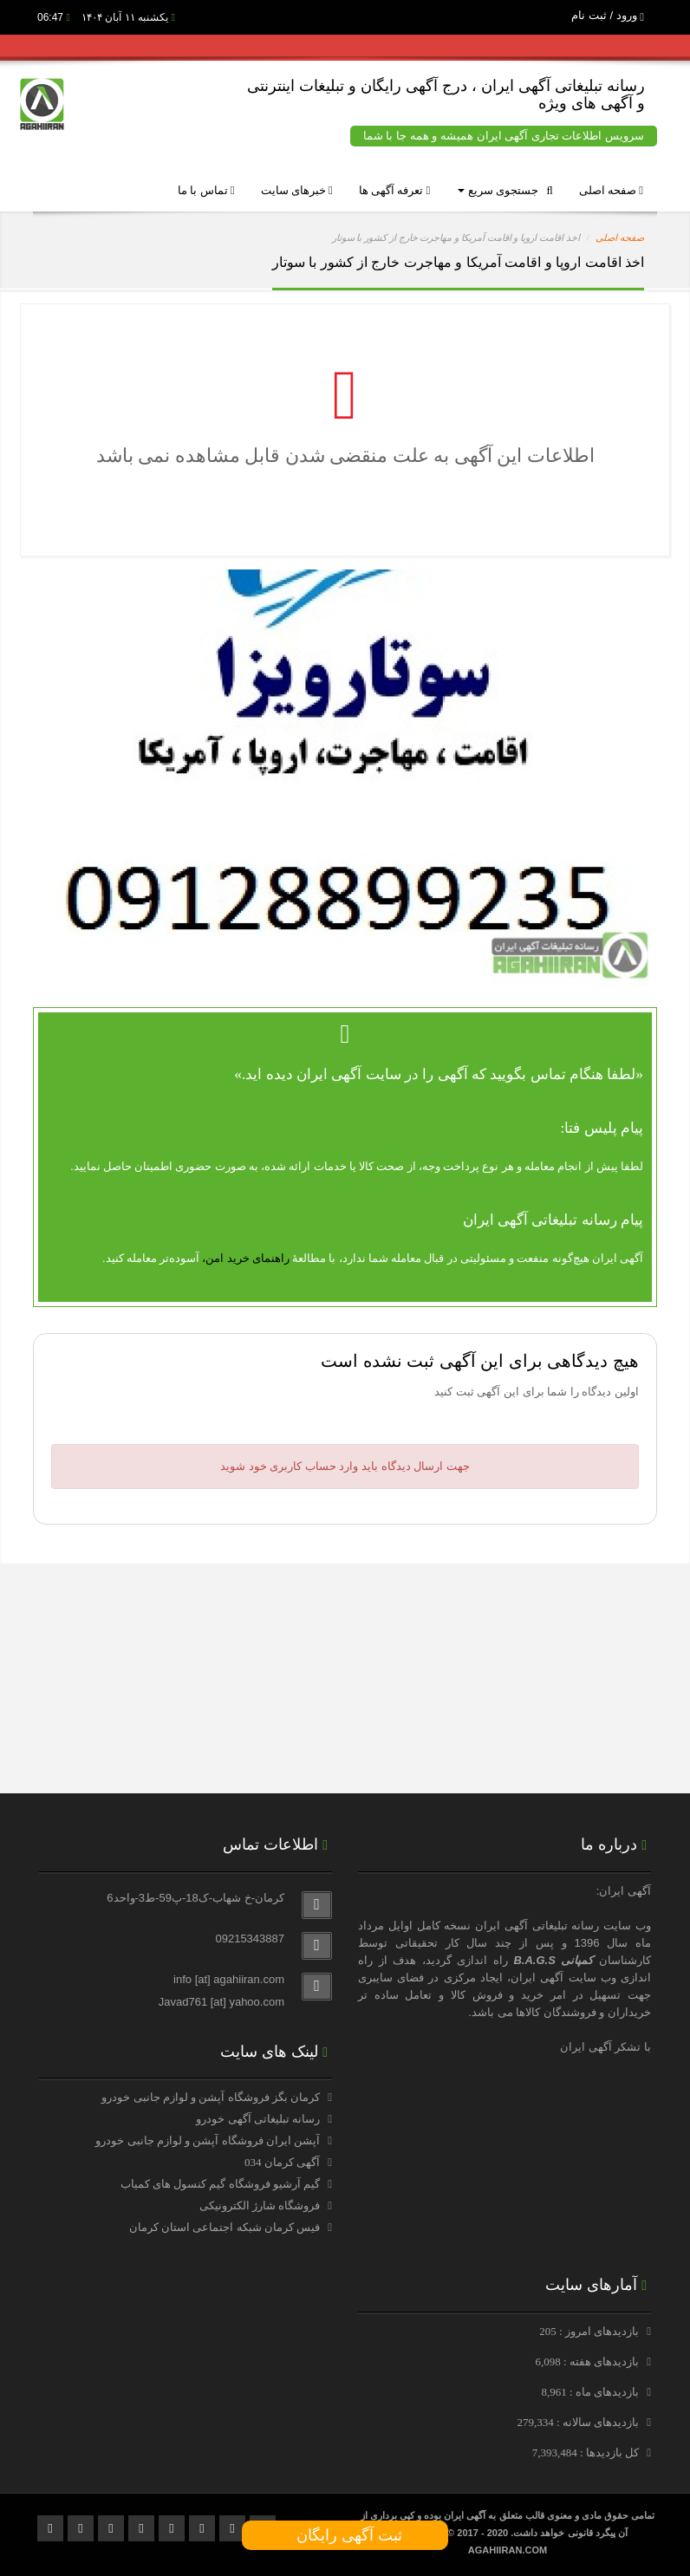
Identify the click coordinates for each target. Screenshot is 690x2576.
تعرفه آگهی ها (395, 190)
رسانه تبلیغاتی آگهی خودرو (258, 2118)
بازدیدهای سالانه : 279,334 (579, 2422)
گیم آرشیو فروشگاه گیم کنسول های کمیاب (220, 2183)
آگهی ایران (537, 1977)
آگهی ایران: (623, 1890)
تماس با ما (206, 190)
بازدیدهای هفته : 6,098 (588, 2361)
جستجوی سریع (505, 190)
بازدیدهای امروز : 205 (590, 2331)
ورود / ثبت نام (607, 15)
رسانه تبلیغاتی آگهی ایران (537, 1925)
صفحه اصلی (611, 190)
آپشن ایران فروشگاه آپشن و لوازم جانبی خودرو (207, 2140)
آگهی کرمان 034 (282, 2162)
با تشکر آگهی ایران (605, 2046)
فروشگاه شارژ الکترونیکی (260, 2205)
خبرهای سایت (297, 190)
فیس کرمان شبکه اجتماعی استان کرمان (224, 2227)
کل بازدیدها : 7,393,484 (587, 2452)
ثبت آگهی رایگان (345, 2535)
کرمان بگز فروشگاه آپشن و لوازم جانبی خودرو (210, 2097)
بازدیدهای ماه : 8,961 (591, 2391)
